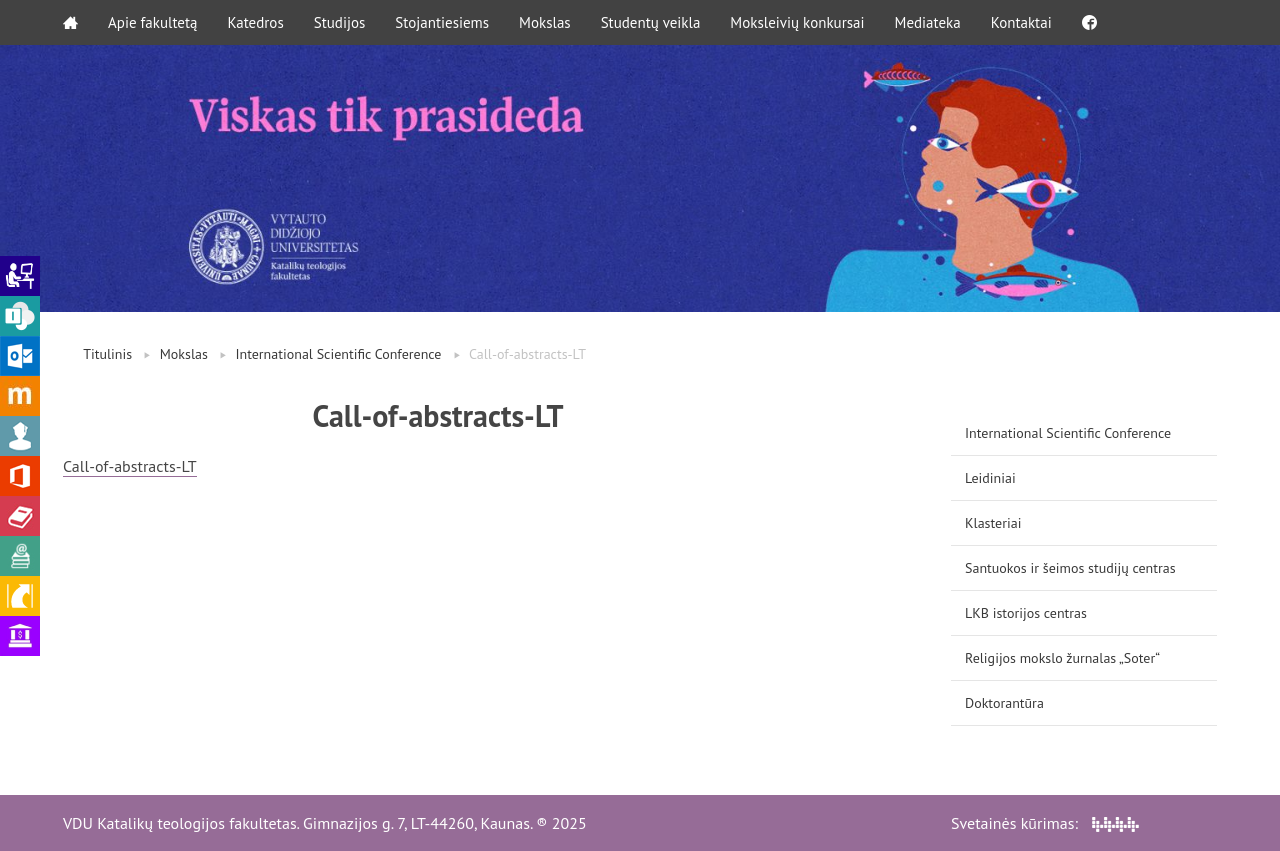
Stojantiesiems (442, 22)
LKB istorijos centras (1026, 613)
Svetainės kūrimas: (1045, 823)
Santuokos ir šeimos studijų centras (1070, 568)
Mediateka (928, 22)
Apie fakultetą (152, 22)
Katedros (255, 22)
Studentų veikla (651, 22)
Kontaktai (1021, 22)
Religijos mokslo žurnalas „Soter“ (1062, 658)
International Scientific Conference (338, 354)
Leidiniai (990, 478)
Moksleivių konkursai (797, 22)
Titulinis (107, 354)
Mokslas (545, 22)
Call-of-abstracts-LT (130, 466)
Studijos (340, 22)
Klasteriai (993, 523)
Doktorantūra (1004, 703)
